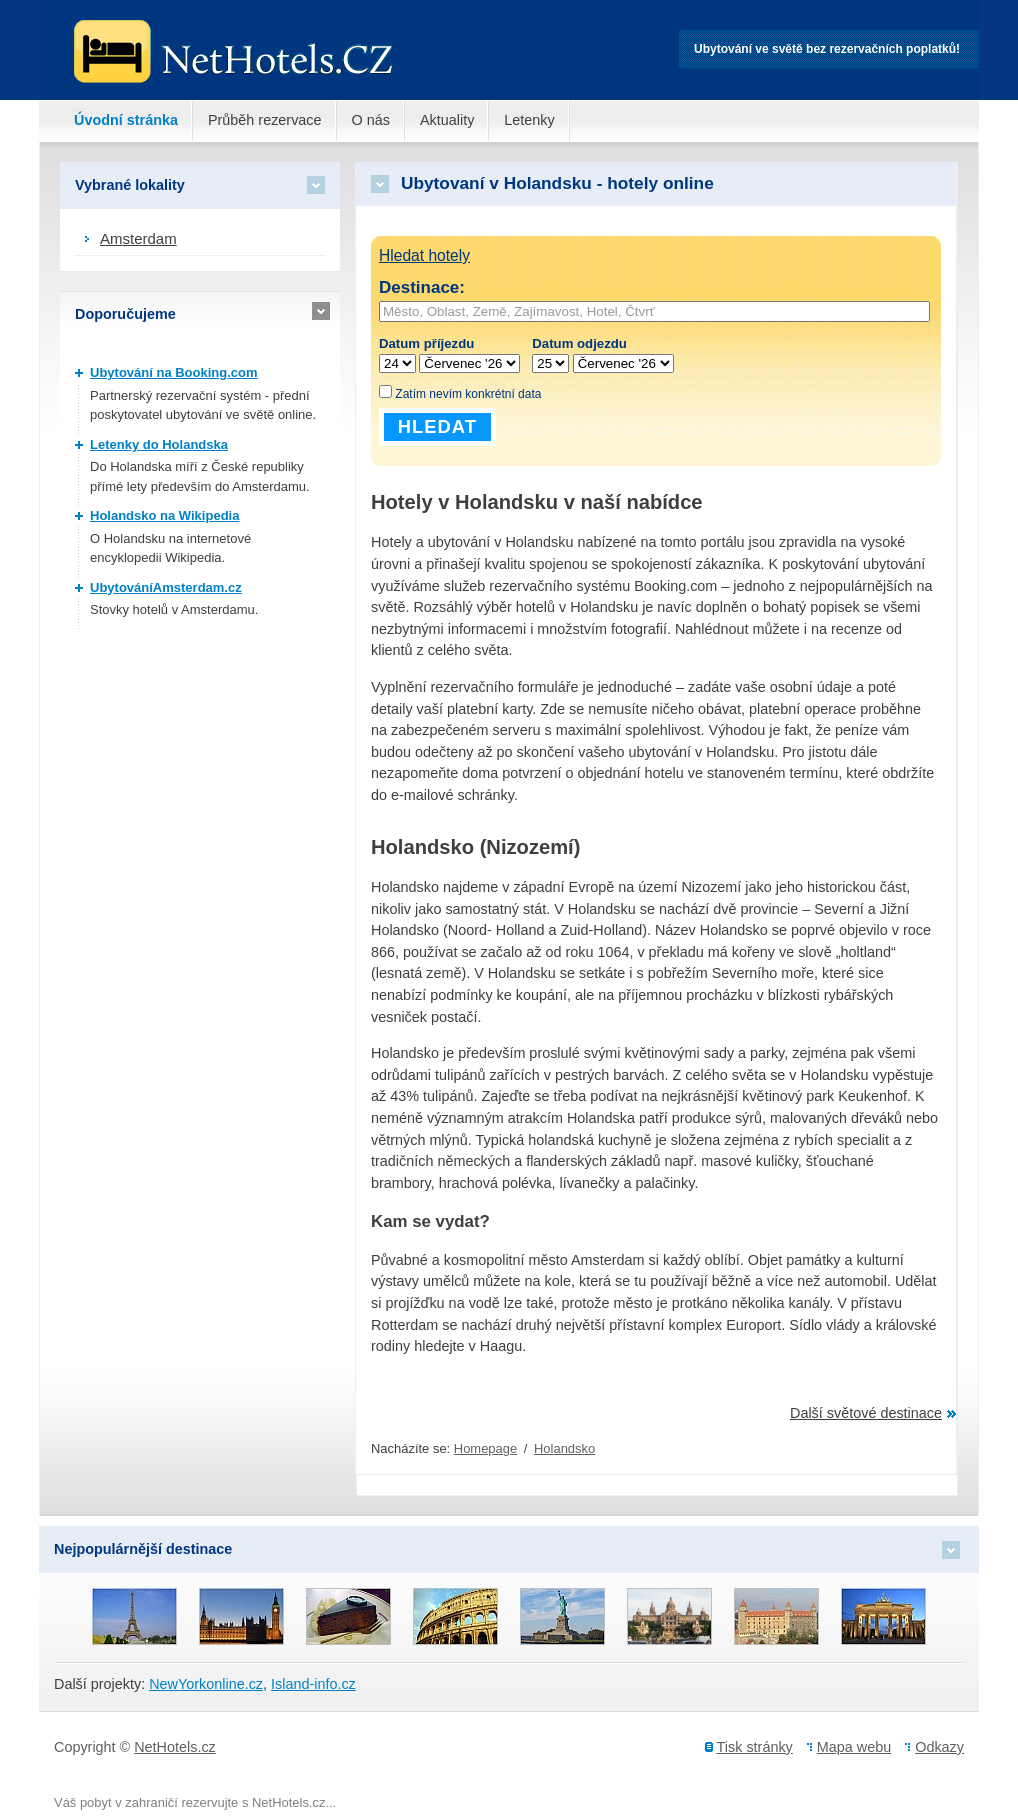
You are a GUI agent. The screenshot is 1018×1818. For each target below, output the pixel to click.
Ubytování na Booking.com (174, 372)
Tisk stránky (755, 1747)
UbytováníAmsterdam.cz (166, 587)
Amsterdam (138, 238)
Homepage (485, 1448)
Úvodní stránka (126, 120)
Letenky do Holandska (159, 444)
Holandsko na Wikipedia (164, 515)
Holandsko (564, 1448)
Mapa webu (854, 1747)
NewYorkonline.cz (206, 1684)
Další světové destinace (866, 1413)
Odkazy (939, 1747)
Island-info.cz (313, 1684)
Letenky (529, 120)
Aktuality (447, 120)
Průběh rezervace (265, 120)
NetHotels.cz (175, 1747)
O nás (371, 120)
